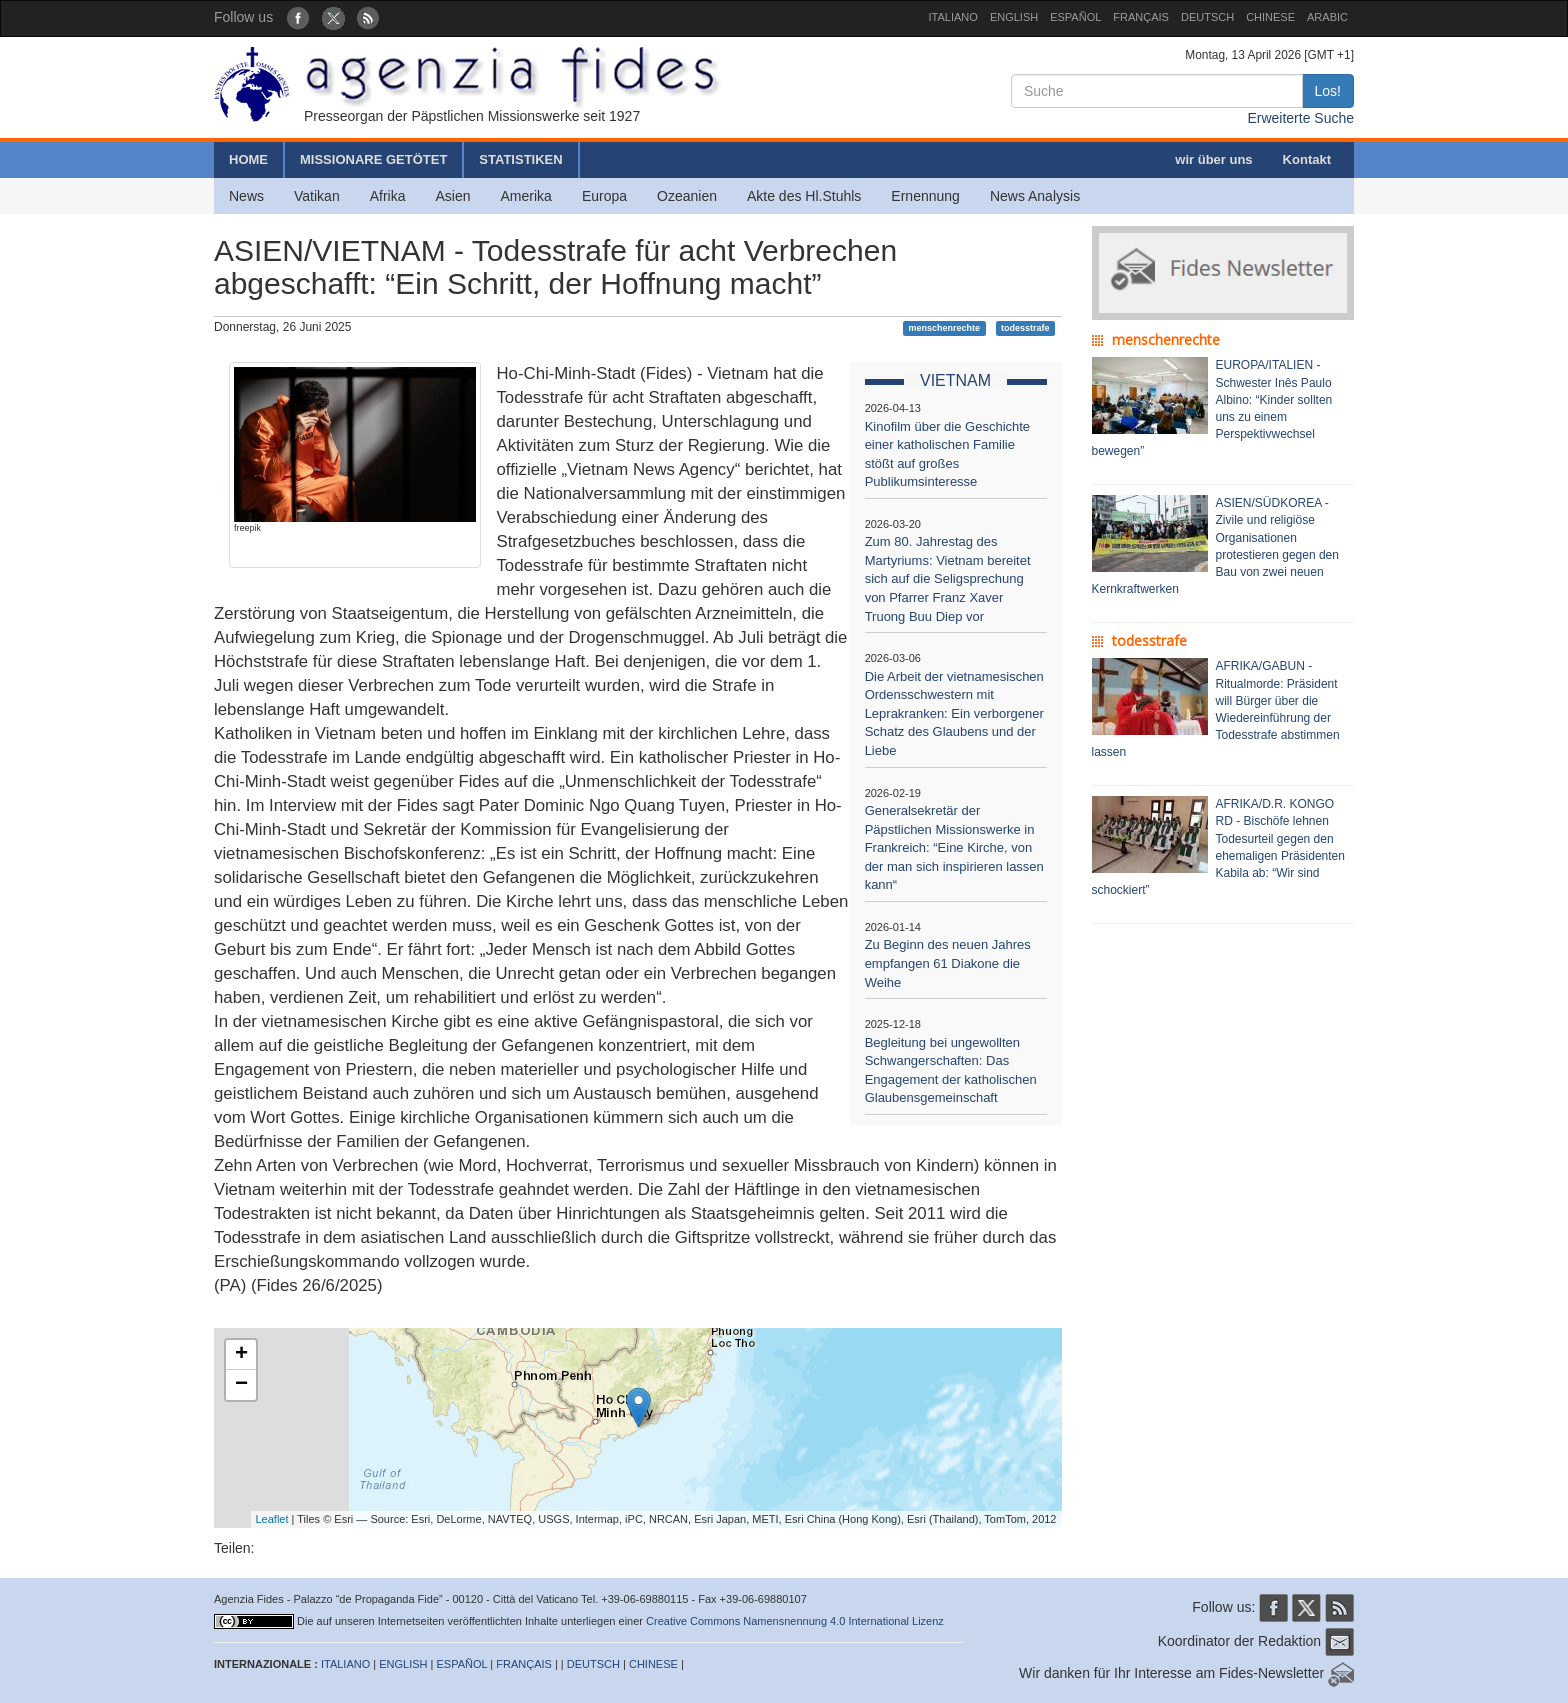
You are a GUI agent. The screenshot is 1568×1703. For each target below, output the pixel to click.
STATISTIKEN (520, 159)
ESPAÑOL (1075, 17)
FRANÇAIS (1141, 17)
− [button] (241, 1385)
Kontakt (1307, 159)
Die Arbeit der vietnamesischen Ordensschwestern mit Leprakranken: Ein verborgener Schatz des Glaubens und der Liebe (954, 713)
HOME (248, 159)
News (246, 196)
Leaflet (272, 1519)
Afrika (388, 196)
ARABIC (1327, 17)
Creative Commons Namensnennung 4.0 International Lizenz (795, 1621)
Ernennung (925, 196)
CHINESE (1270, 17)
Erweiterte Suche (1300, 118)
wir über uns (1213, 159)
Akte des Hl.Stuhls (804, 196)
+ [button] (241, 1355)
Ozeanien (687, 196)
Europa (604, 196)
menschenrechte (945, 328)
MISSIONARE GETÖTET (373, 159)
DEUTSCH (1207, 17)
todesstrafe (1025, 328)
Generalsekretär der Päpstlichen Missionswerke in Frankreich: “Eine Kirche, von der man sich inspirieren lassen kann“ (954, 847)
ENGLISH (1014, 17)
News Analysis (1035, 196)
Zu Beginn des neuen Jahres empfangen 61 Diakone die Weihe (948, 963)
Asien (452, 196)
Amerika (526, 196)
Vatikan (317, 196)
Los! (1328, 91)
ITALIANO (953, 17)
